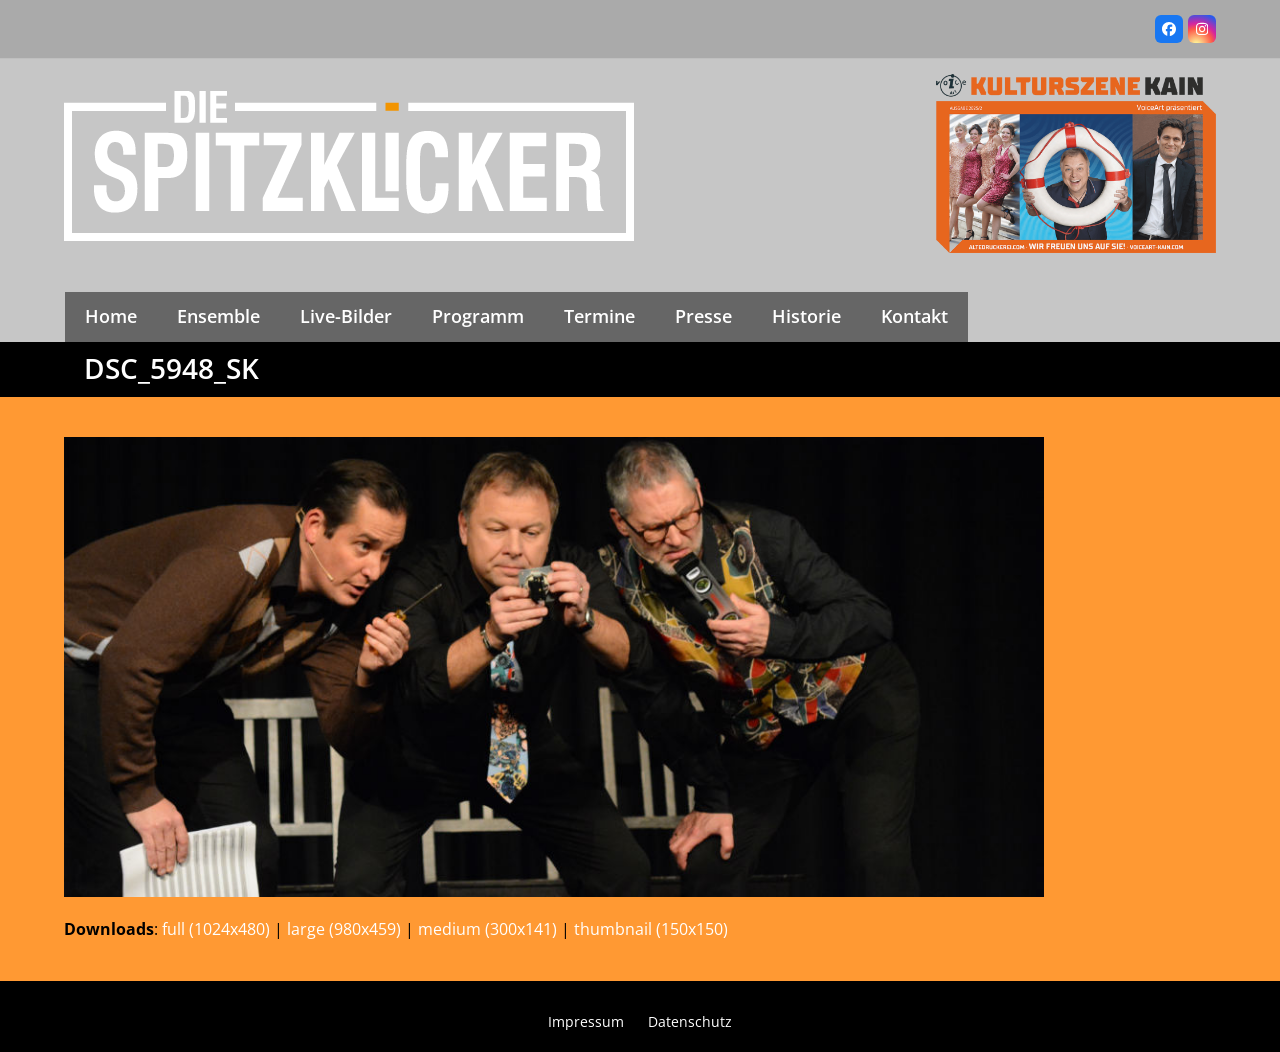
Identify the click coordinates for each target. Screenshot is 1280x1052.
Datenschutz (690, 1021)
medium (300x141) (487, 929)
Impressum (586, 1021)
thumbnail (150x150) (651, 929)
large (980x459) (344, 929)
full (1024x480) (216, 929)
